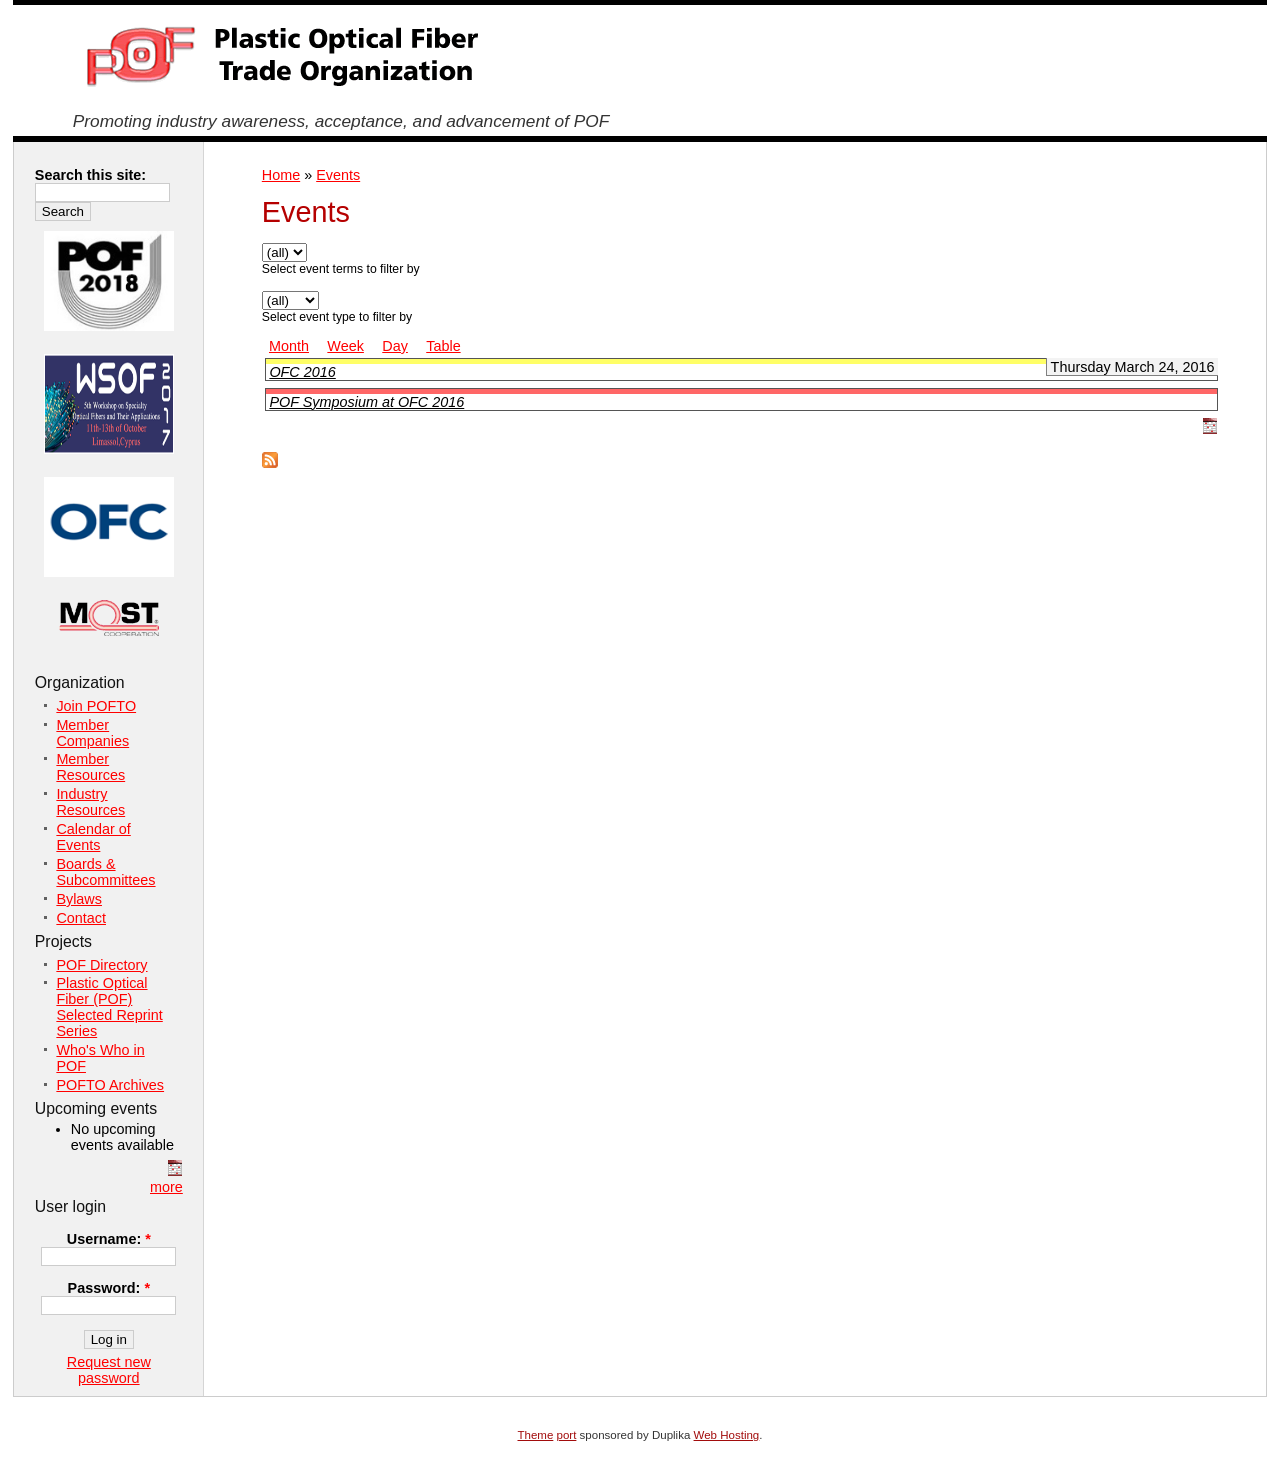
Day (395, 346)
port (567, 1435)
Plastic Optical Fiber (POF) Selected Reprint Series (109, 1007)
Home (281, 175)
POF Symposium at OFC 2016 (366, 402)
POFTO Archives (110, 1085)
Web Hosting (727, 1435)
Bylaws (79, 899)
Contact (81, 918)
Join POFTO (96, 706)
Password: (109, 1288)
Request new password (109, 1370)
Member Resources (90, 767)
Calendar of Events (93, 837)
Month (289, 346)
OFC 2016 (302, 372)
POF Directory (101, 965)
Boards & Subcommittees (105, 872)
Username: (109, 1239)
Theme (536, 1435)
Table (443, 346)
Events (338, 175)
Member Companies (92, 733)
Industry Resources (90, 802)
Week (345, 346)
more (166, 1187)
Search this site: (90, 175)
